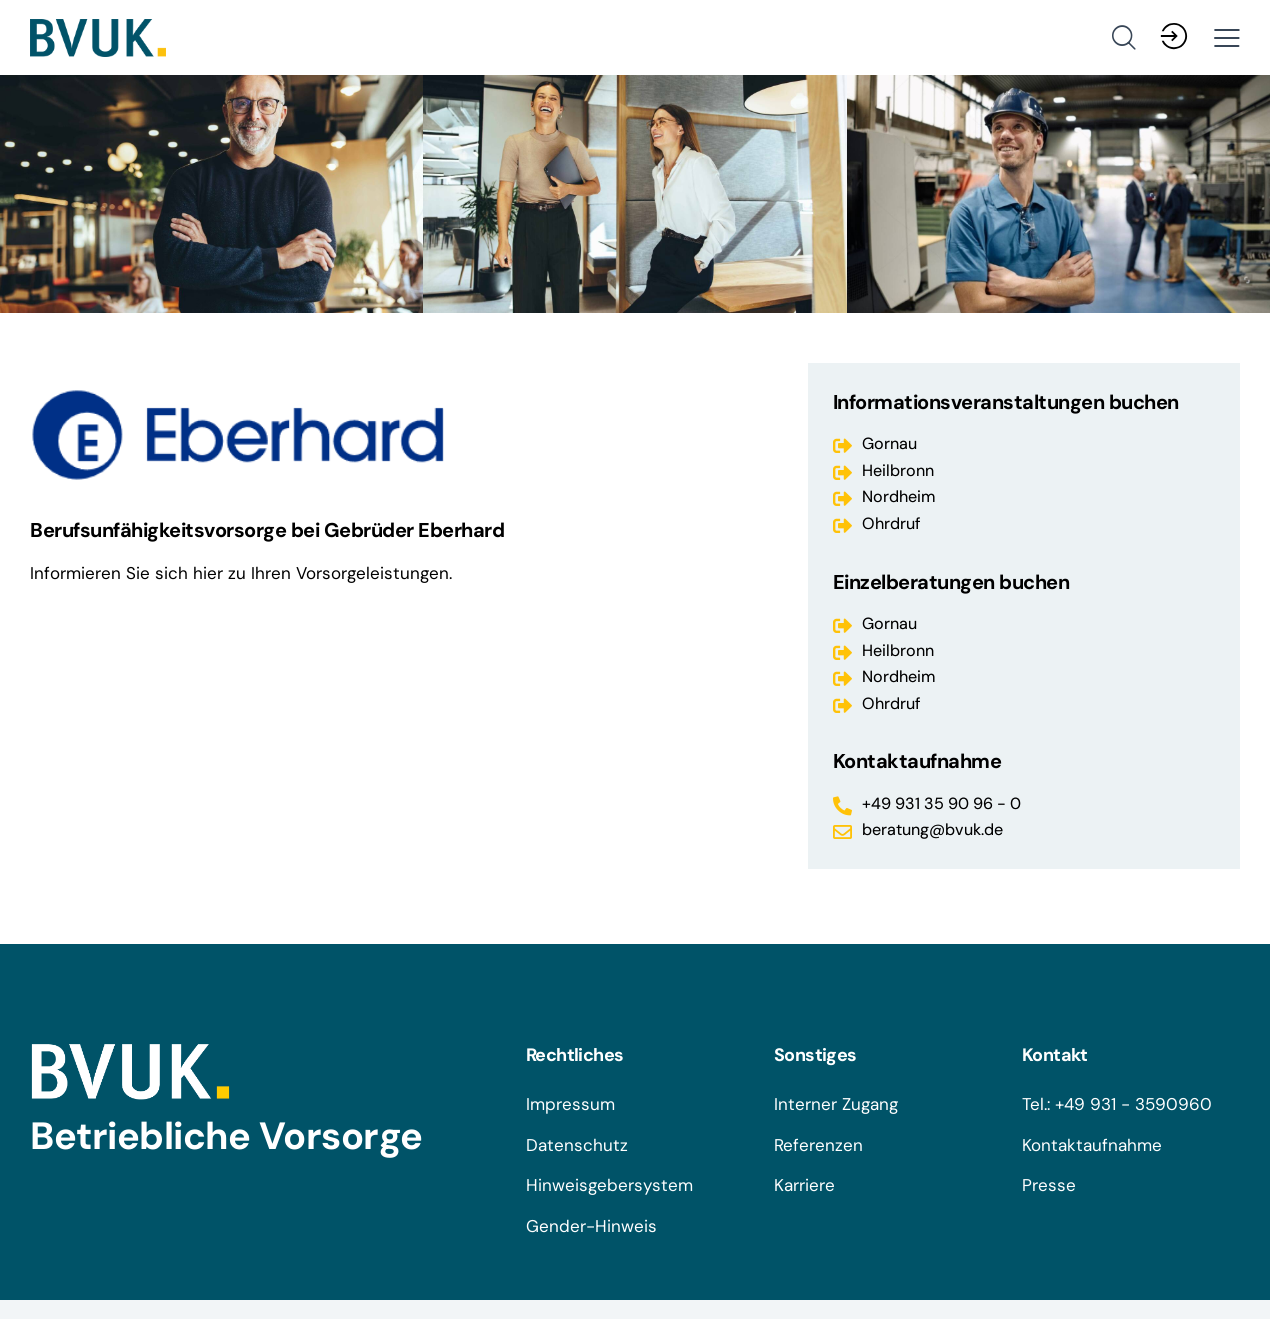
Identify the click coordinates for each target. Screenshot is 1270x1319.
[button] (1227, 38)
